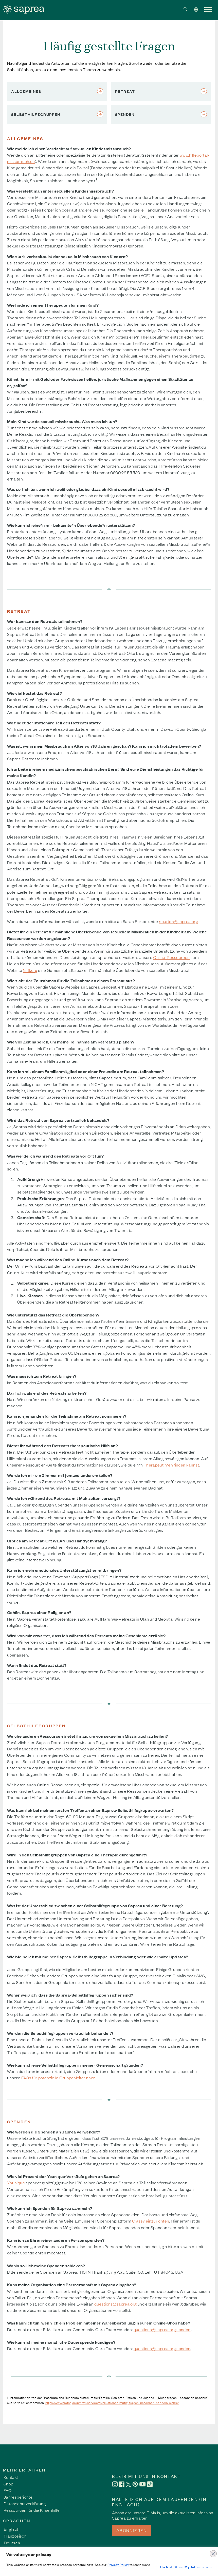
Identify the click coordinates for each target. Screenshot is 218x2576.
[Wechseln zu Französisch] (15, 2535)
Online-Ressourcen (171, 957)
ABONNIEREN (131, 2530)
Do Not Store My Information (186, 2566)
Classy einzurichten (150, 2221)
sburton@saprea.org (178, 921)
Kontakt (11, 2477)
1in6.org (30, 970)
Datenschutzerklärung (25, 2503)
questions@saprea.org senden (162, 2329)
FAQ (7, 2490)
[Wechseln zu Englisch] (15, 2528)
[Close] (213, 2551)
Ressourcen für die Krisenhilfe (32, 2510)
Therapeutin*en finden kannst (171, 1465)
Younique (16, 2182)
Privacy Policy (118, 2564)
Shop (8, 2483)
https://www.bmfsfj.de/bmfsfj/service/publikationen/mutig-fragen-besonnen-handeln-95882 (112, 2402)
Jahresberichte (18, 2497)
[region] (109, 2561)
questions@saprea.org (115, 2304)
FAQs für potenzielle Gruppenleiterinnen (58, 2077)
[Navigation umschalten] (208, 9)
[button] (185, 9)
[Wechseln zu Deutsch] (15, 2542)
